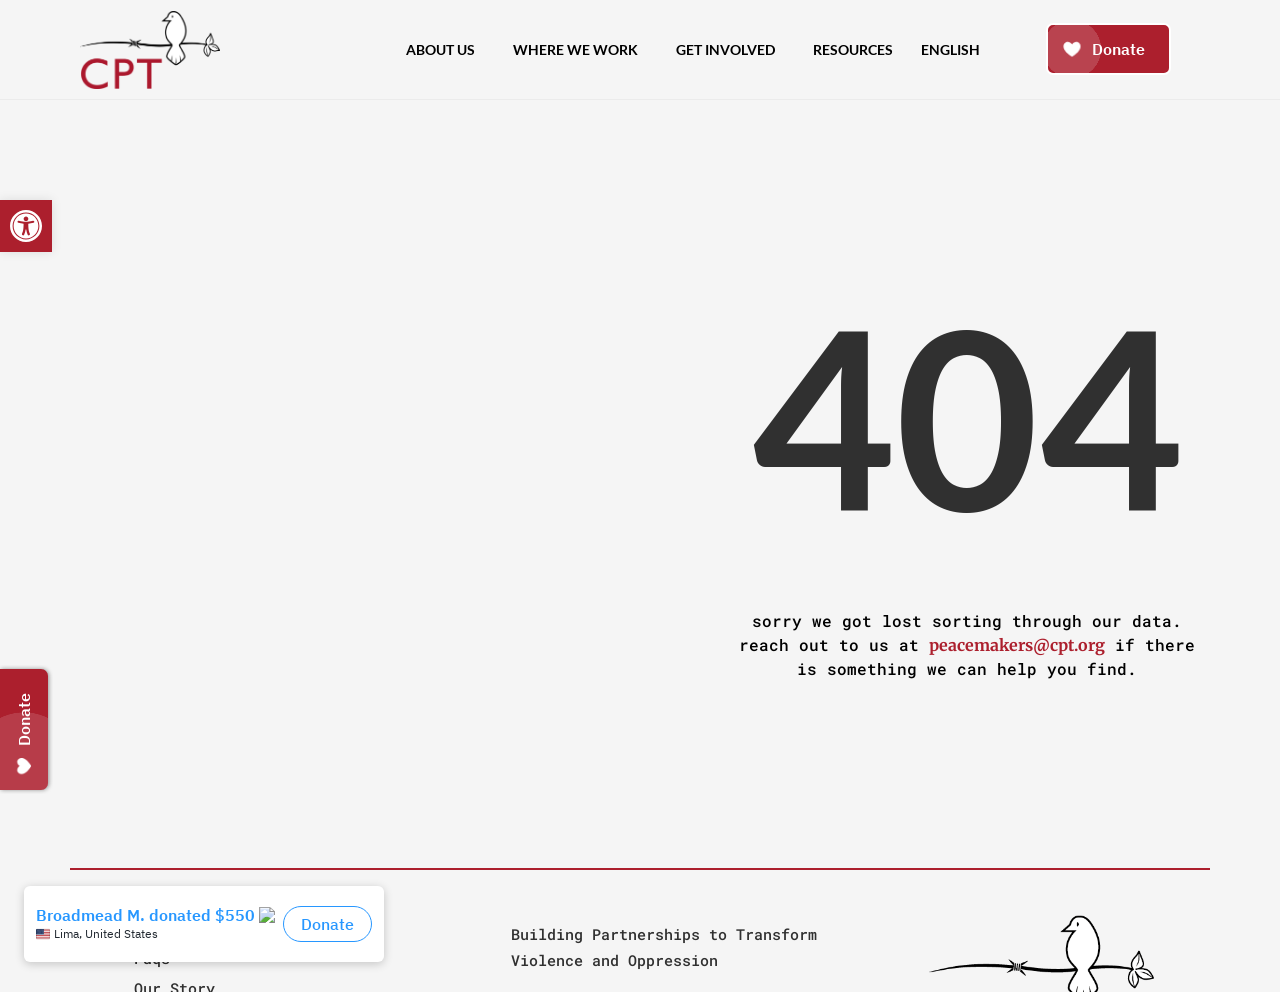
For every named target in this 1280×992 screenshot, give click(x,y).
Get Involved (730, 50)
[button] (26, 226)
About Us (445, 50)
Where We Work (580, 50)
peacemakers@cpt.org (1017, 645)
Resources (853, 49)
